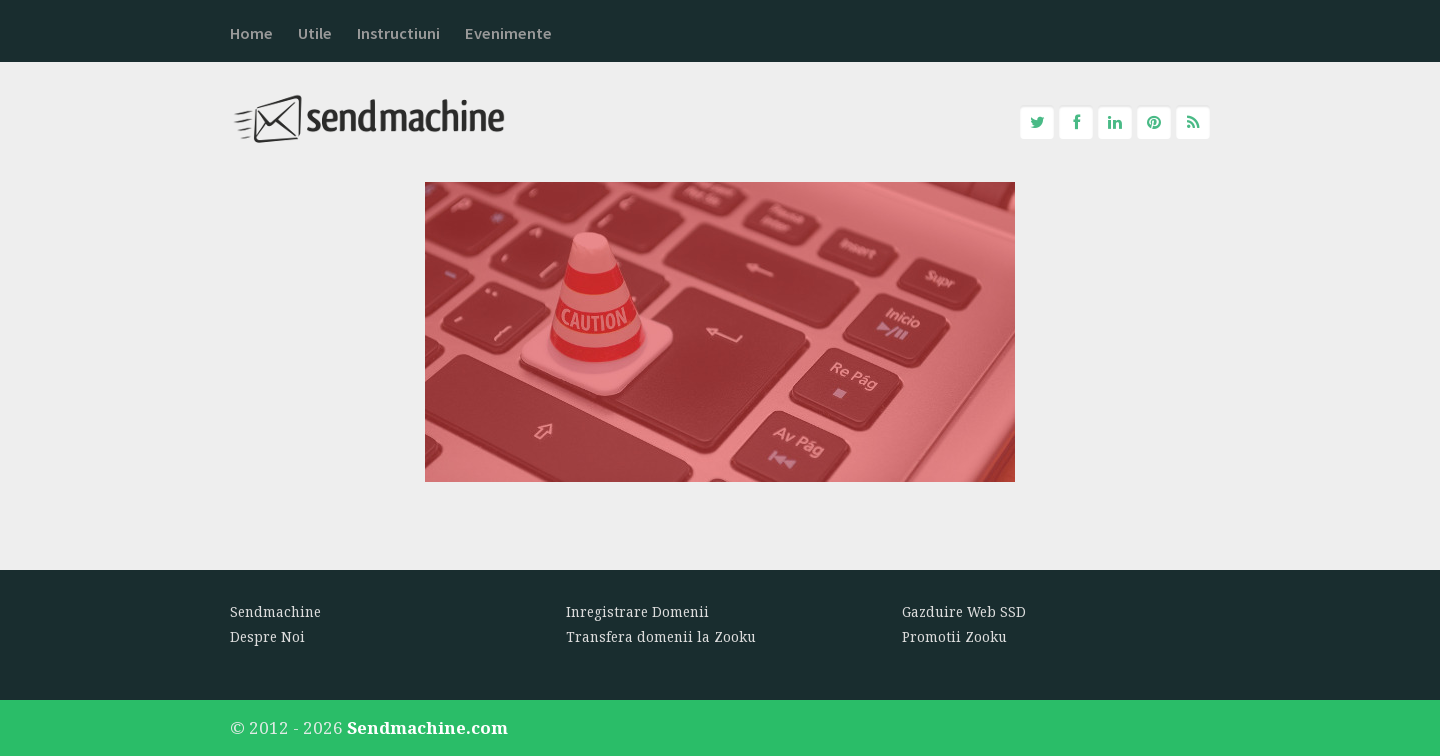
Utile (315, 33)
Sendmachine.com (427, 727)
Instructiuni (398, 33)
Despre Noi (267, 637)
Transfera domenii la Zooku (661, 637)
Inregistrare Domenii (637, 612)
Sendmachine (275, 612)
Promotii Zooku (954, 637)
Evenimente (508, 33)
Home (251, 33)
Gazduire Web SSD (964, 612)
